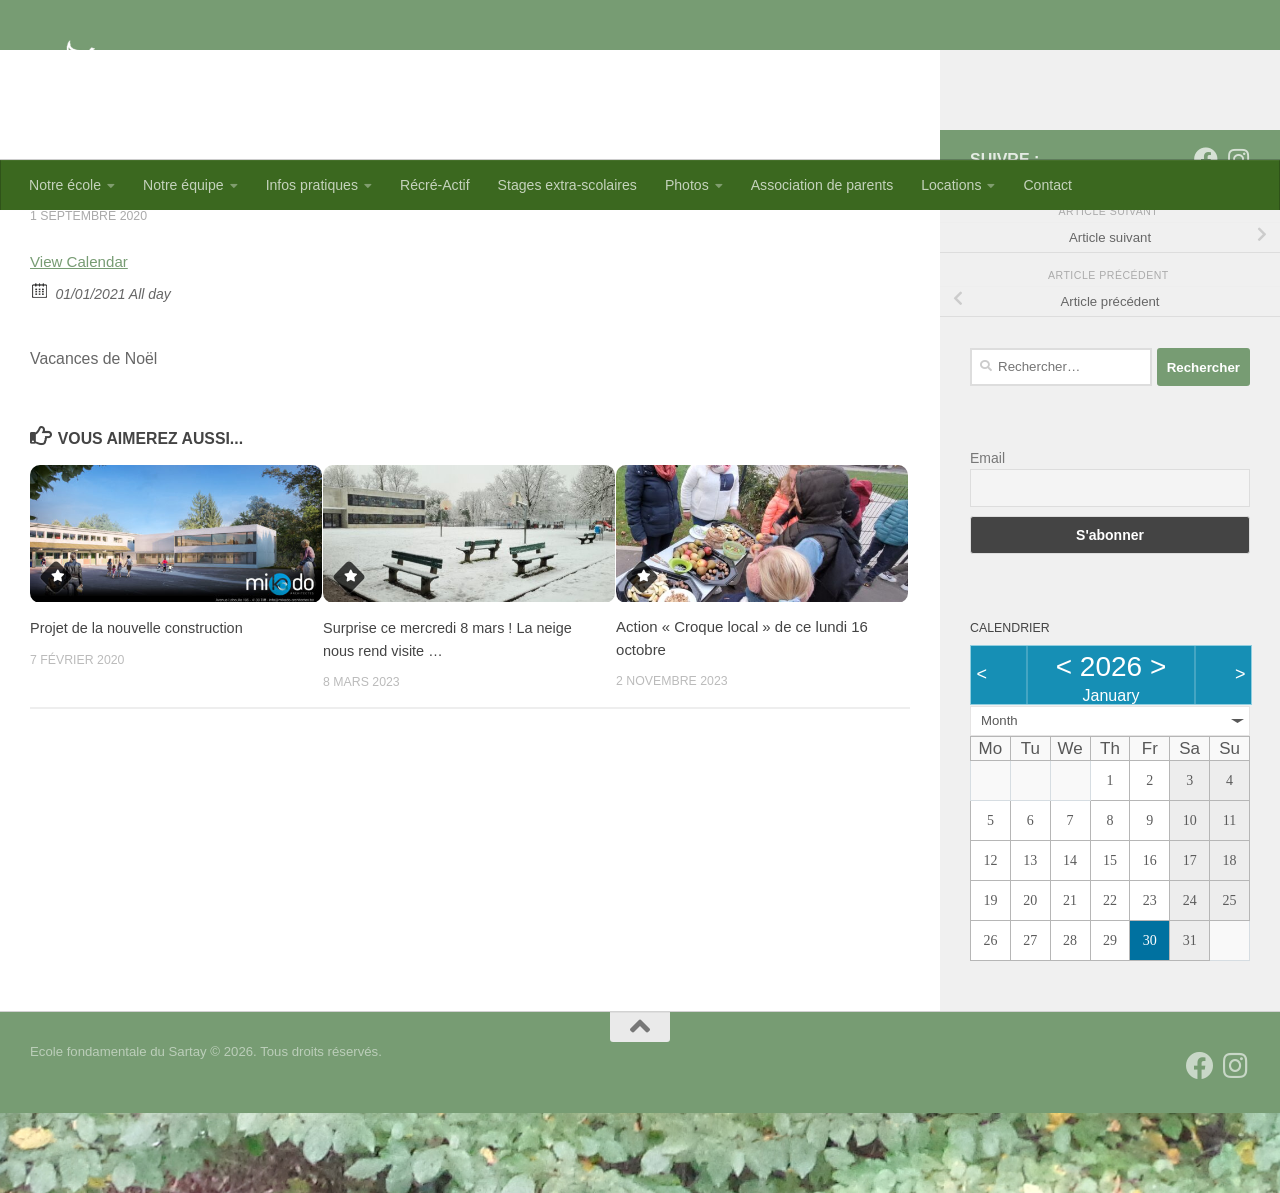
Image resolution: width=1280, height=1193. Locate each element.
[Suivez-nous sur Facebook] (1206, 239)
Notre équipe (183, 185)
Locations (951, 185)
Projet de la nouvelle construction (140, 707)
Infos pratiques (312, 185)
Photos (687, 185)
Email (987, 538)
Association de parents (822, 185)
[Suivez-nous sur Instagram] (1238, 239)
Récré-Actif (435, 185)
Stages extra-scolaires (567, 185)
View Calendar (81, 341)
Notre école (65, 185)
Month (999, 800)
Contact (1047, 185)
